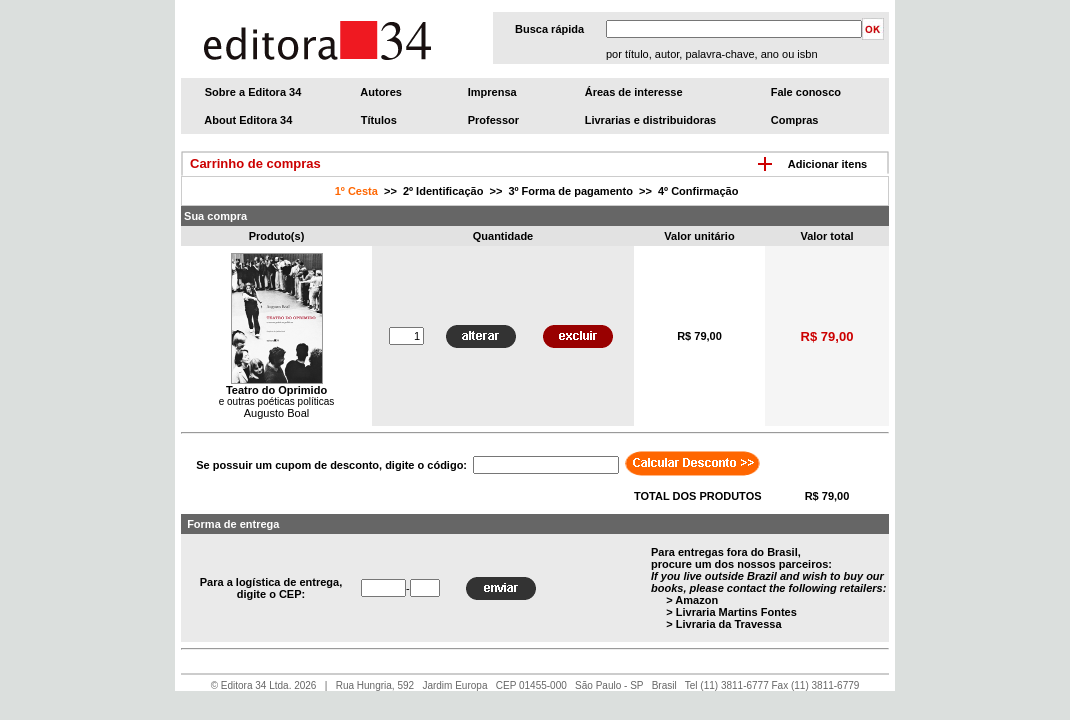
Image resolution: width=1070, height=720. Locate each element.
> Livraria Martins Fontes (731, 612)
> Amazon (692, 600)
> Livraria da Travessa (723, 624)
